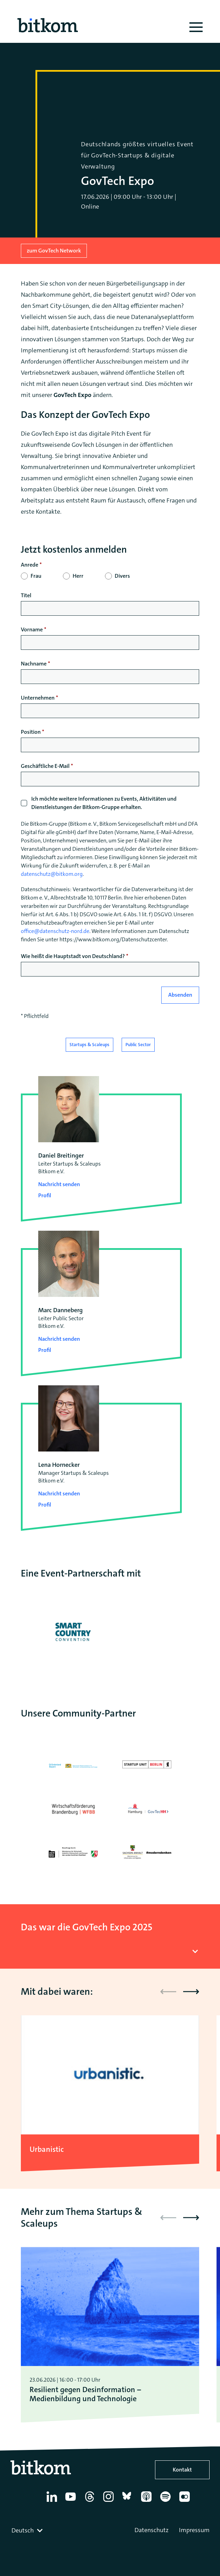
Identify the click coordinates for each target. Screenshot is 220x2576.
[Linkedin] (53, 2502)
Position (31, 732)
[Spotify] (166, 2502)
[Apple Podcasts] (147, 2502)
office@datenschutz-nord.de (55, 931)
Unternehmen (38, 697)
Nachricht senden (59, 1184)
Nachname (34, 663)
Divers (122, 575)
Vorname (32, 629)
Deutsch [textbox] (22, 2530)
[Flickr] (185, 2502)
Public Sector (138, 1045)
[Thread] (90, 2502)
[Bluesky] (128, 2502)
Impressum (194, 2530)
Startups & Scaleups (89, 1045)
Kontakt (182, 2469)
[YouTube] (71, 2502)
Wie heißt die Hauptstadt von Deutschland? (73, 956)
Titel (26, 595)
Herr (78, 575)
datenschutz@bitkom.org (52, 874)
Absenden (180, 994)
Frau (36, 575)
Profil (44, 1195)
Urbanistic (47, 2149)
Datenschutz (152, 2530)
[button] (191, 1991)
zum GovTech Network (54, 250)
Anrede (29, 564)
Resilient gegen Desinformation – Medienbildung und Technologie (85, 2394)
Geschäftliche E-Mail (45, 766)
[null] (110, 564)
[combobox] (27, 2530)
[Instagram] (109, 2502)
